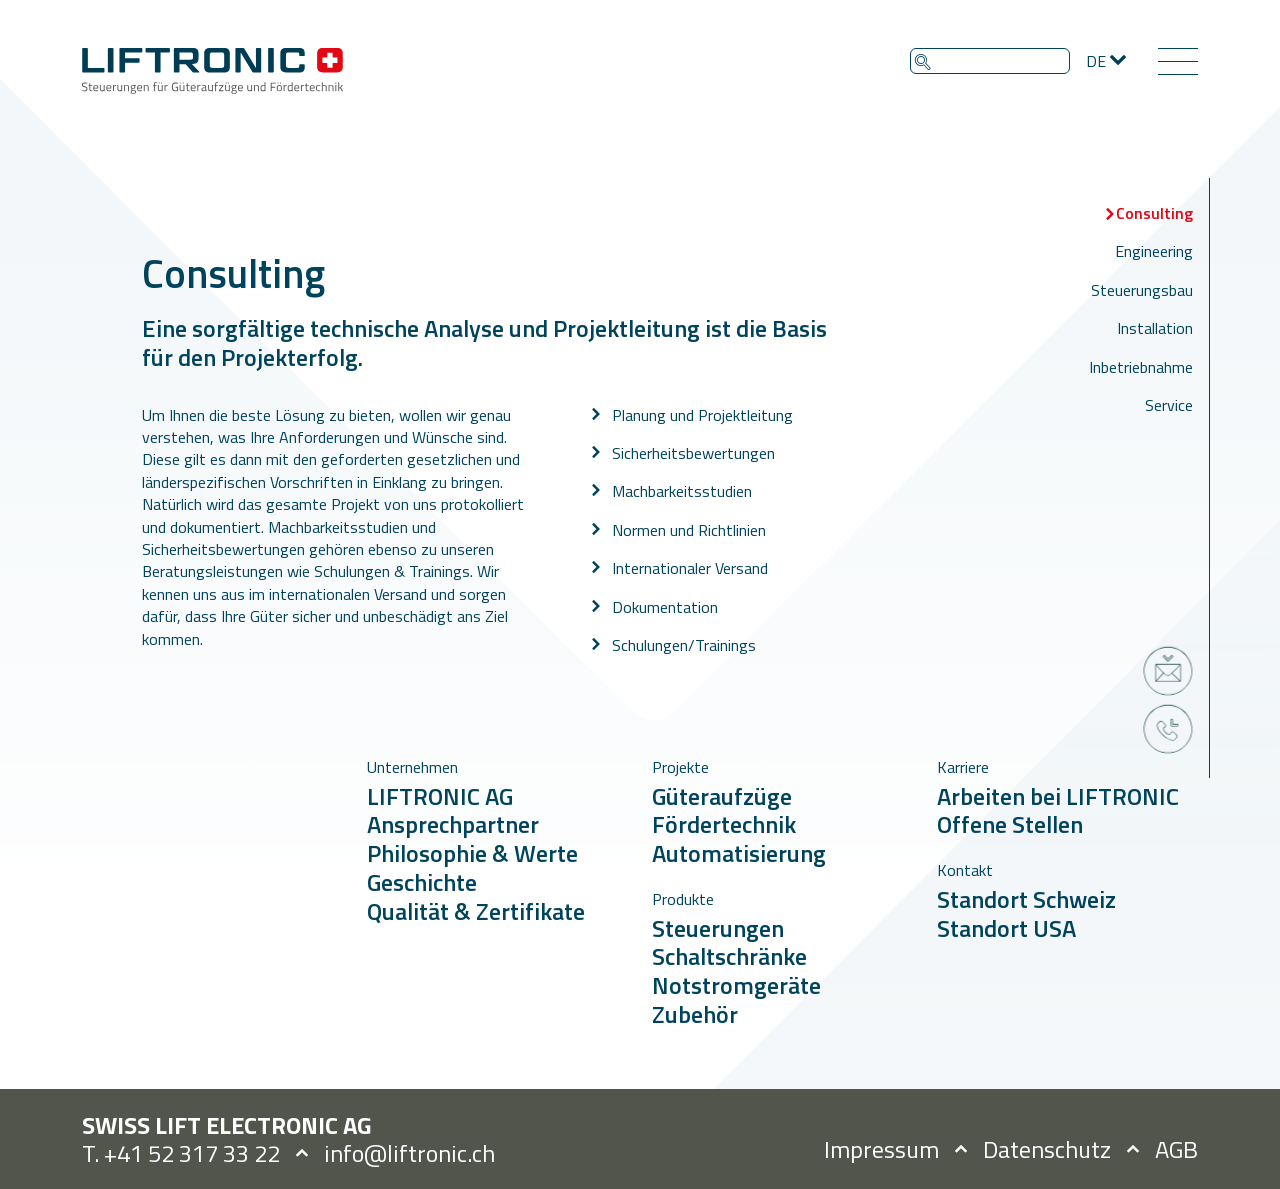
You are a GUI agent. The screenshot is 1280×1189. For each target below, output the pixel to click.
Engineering (1154, 251)
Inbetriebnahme (1141, 367)
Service (1169, 405)
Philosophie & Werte (472, 853)
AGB (1176, 1149)
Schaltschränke (729, 956)
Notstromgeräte (736, 985)
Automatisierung (739, 853)
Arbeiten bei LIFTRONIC (1058, 796)
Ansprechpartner (453, 824)
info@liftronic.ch (409, 1153)
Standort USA (1006, 928)
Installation (1155, 328)
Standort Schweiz (1026, 899)
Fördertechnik (724, 824)
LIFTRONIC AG (440, 796)
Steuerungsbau (1142, 290)
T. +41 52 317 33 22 (181, 1153)
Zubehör (695, 1014)
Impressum (881, 1149)
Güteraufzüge (722, 796)
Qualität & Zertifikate (476, 911)
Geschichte (422, 882)
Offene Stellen (1010, 824)
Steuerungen (718, 928)
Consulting (1154, 213)
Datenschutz (1047, 1149)
